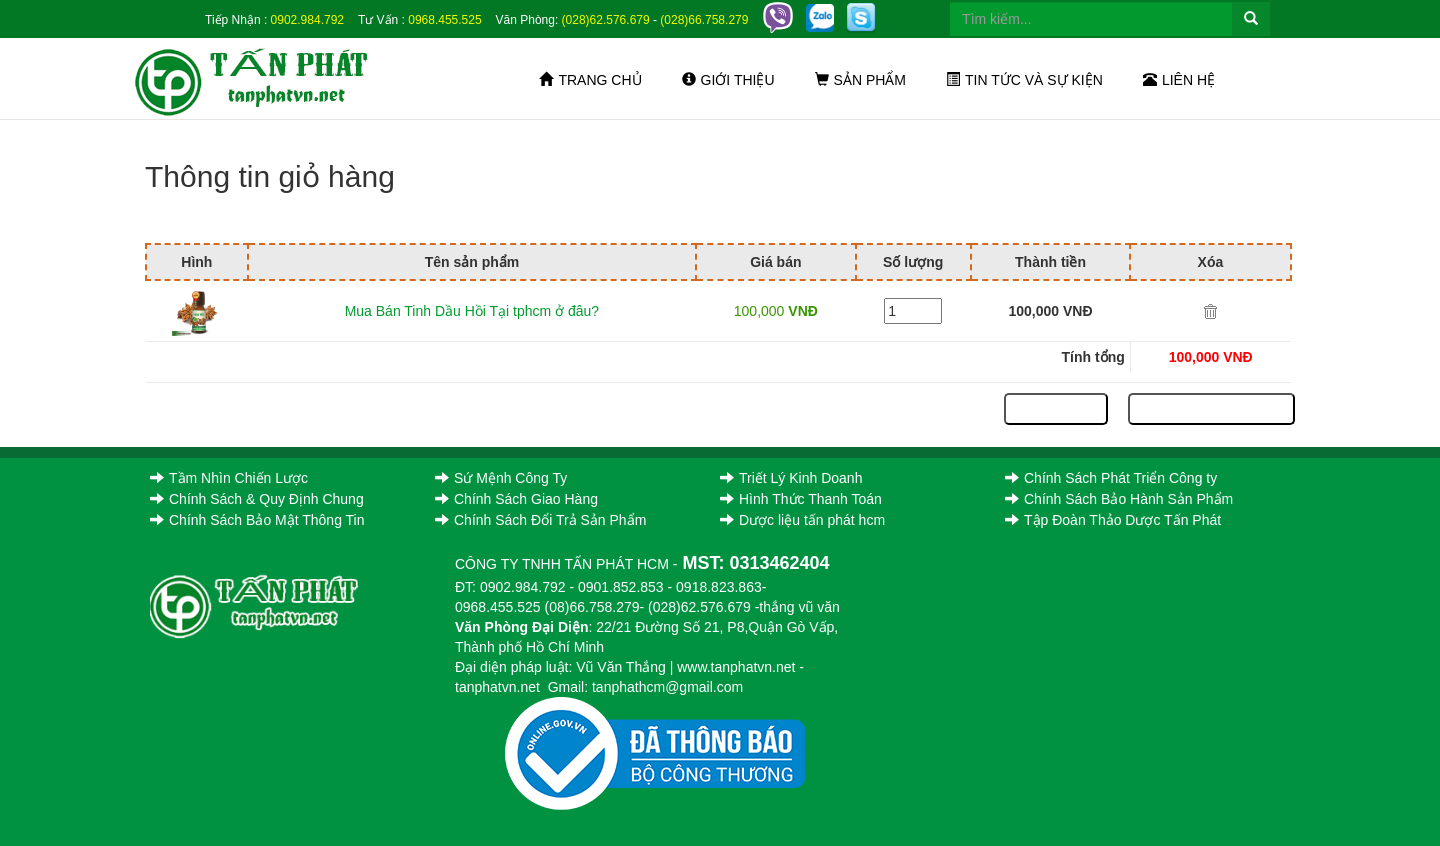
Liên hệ (1179, 80)
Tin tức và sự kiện (1024, 80)
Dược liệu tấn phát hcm (802, 520)
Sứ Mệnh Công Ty (501, 478)
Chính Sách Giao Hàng (516, 499)
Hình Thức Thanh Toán (801, 499)
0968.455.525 (444, 20)
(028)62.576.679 (606, 20)
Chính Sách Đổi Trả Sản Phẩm (540, 520)
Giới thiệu (728, 80)
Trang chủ (590, 80)
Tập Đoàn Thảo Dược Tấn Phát (1113, 520)
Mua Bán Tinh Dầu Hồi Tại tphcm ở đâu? (472, 311)
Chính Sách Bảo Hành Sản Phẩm (1119, 499)
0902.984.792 (307, 20)
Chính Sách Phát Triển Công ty (1111, 478)
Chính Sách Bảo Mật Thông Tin (257, 520)
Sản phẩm (860, 80)
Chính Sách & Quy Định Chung (257, 499)
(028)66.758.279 (704, 20)
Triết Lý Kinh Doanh (791, 478)
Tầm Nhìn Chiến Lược (229, 478)
